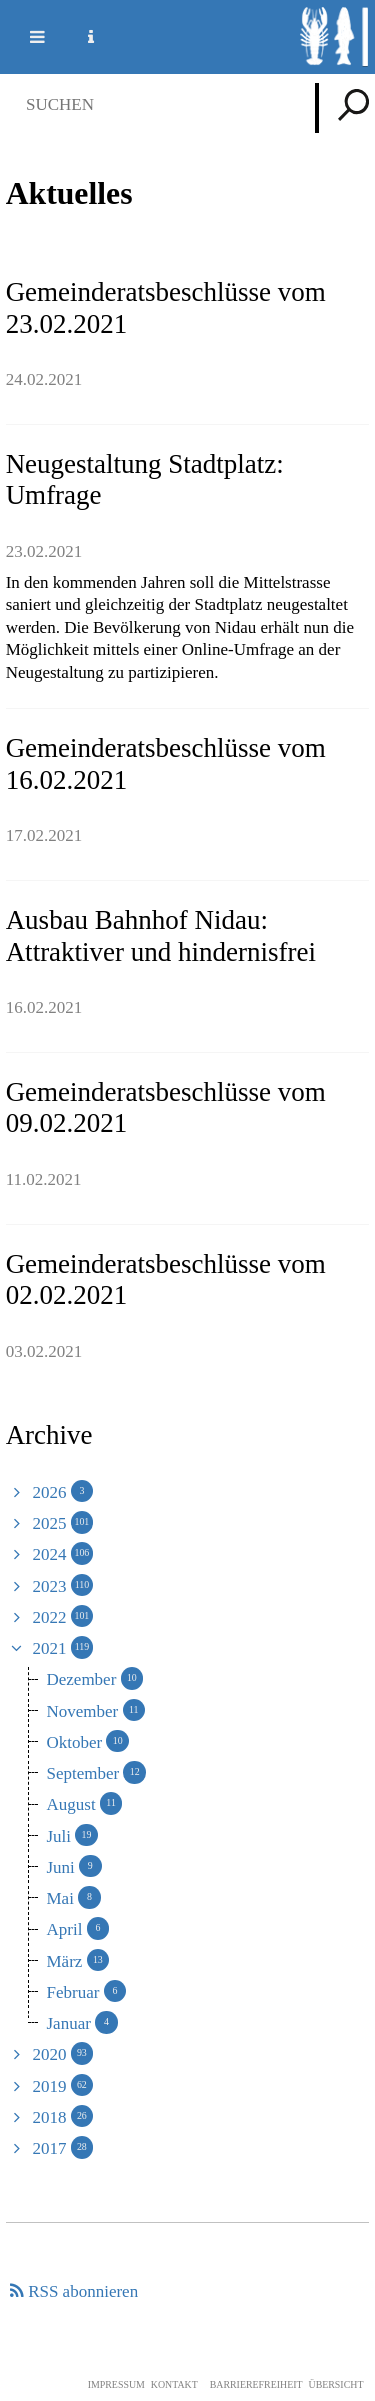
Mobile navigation (25, 37)
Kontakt (174, 2384)
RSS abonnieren (83, 2291)
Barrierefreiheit (256, 2384)
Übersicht (335, 2384)
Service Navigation (79, 37)
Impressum (116, 2384)
